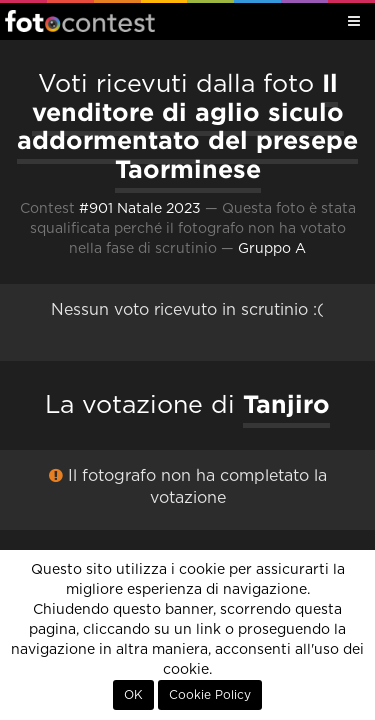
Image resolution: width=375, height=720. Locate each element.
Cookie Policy (210, 695)
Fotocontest (80, 21)
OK (133, 695)
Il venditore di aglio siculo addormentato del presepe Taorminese (187, 126)
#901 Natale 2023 (140, 209)
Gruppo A (272, 249)
